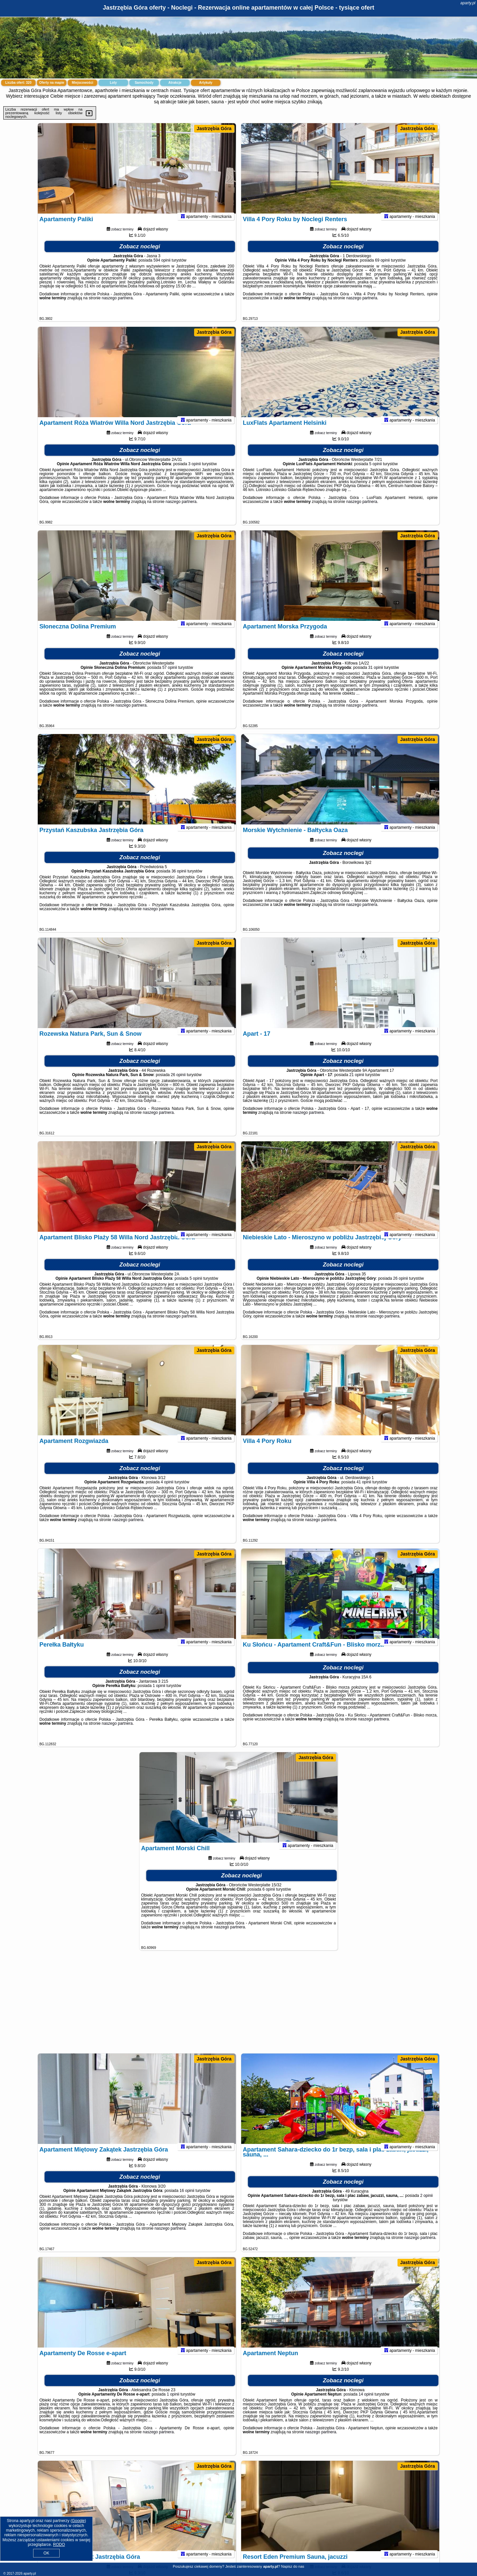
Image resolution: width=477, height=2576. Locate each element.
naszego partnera (117, 307)
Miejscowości (82, 82)
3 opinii (194, 473)
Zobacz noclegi (140, 255)
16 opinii (187, 2199)
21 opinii (356, 1083)
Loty (113, 82)
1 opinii (159, 1694)
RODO (59, 2544)
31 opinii (375, 676)
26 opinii (178, 1083)
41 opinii (363, 1491)
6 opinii (268, 1898)
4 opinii (167, 1491)
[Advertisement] (238, 2005)
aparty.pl (467, 3)
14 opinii (366, 2403)
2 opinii (426, 2204)
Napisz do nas (292, 2566)
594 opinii (161, 269)
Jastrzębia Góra (214, 128)
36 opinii (179, 880)
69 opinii (382, 269)
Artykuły (205, 82)
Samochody (144, 82)
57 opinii (169, 676)
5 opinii (375, 473)
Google (78, 2520)
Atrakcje (174, 82)
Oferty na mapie (51, 82)
